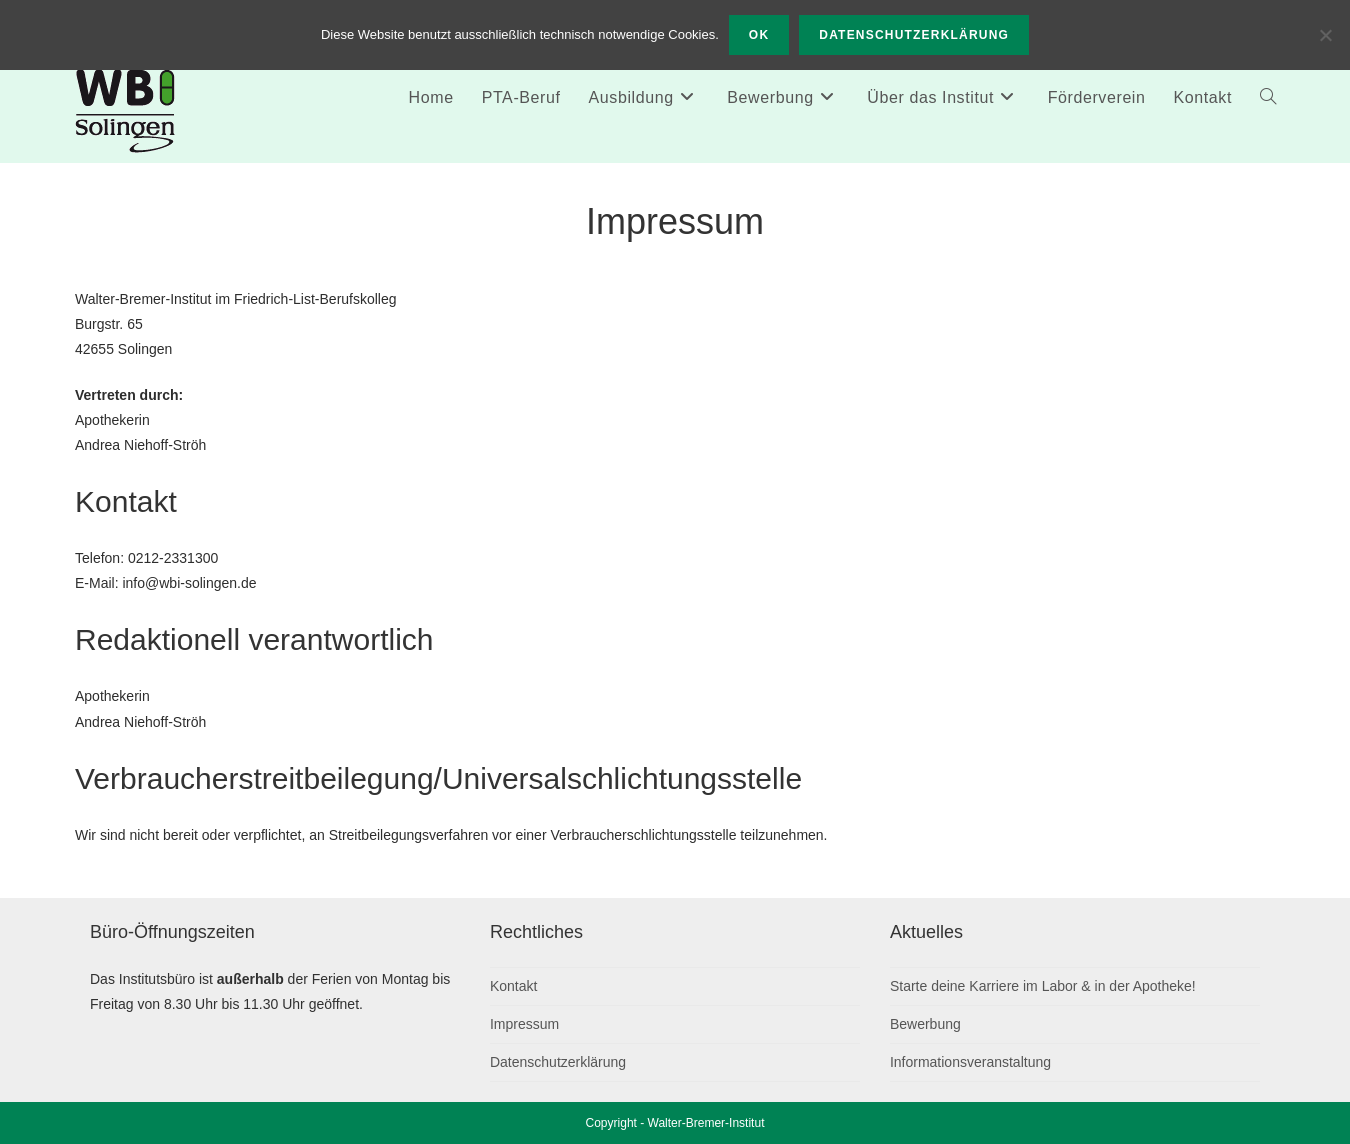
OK (759, 35)
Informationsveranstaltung (970, 1062)
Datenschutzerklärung (558, 1062)
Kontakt (513, 986)
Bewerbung (925, 1024)
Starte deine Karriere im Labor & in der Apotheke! (1043, 986)
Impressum (524, 1024)
